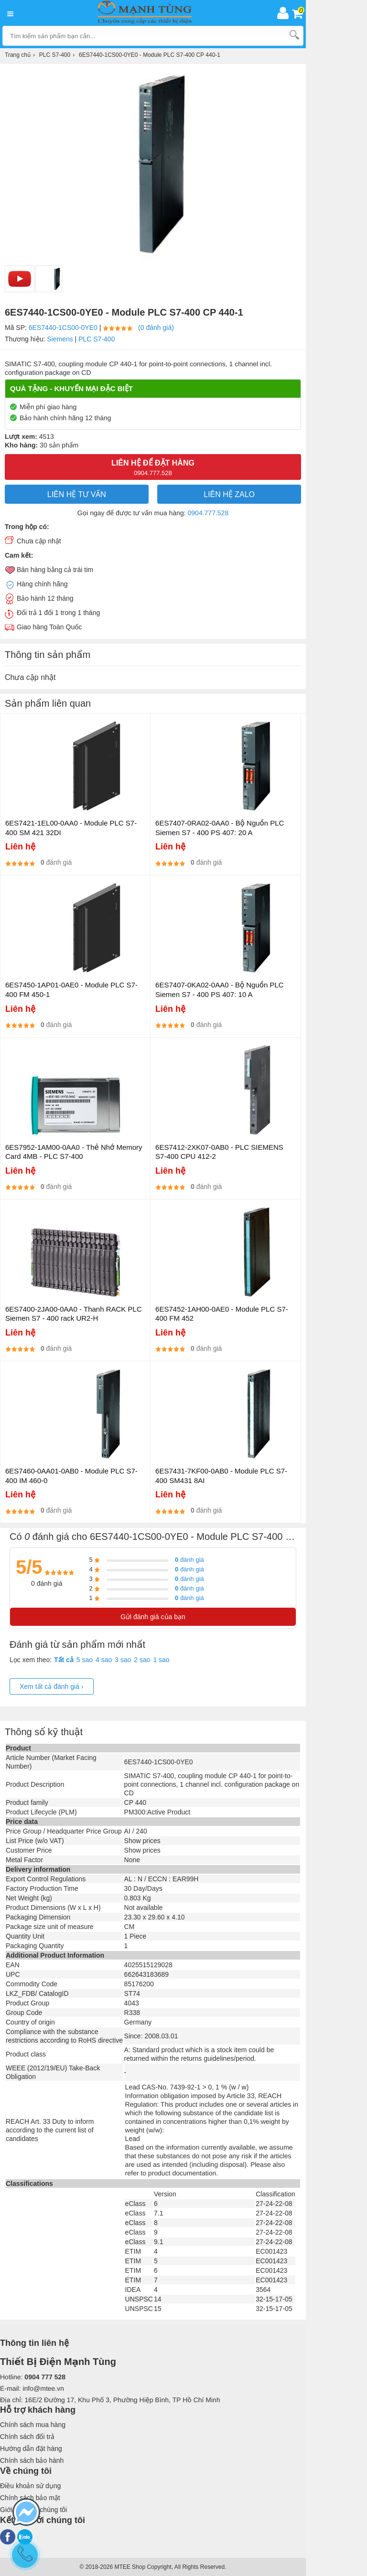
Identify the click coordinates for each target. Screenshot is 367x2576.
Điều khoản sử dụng (30, 2486)
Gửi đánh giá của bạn (152, 1617)
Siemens (60, 339)
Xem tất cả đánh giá (52, 1686)
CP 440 (135, 1802)
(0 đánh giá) (156, 327)
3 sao (123, 1660)
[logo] (147, 13)
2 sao (142, 1660)
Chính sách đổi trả (27, 2436)
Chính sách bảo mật (30, 2498)
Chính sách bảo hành (32, 2460)
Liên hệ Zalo (229, 494)
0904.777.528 (208, 513)
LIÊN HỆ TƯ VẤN (76, 494)
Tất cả (64, 1660)
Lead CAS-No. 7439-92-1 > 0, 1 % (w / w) (187, 2087)
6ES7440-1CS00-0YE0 (63, 327)
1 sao (161, 1660)
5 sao (84, 1660)
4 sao (104, 1660)
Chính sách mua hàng (32, 2424)
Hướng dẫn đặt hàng (31, 2448)
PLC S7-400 (96, 339)
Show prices (142, 1841)
